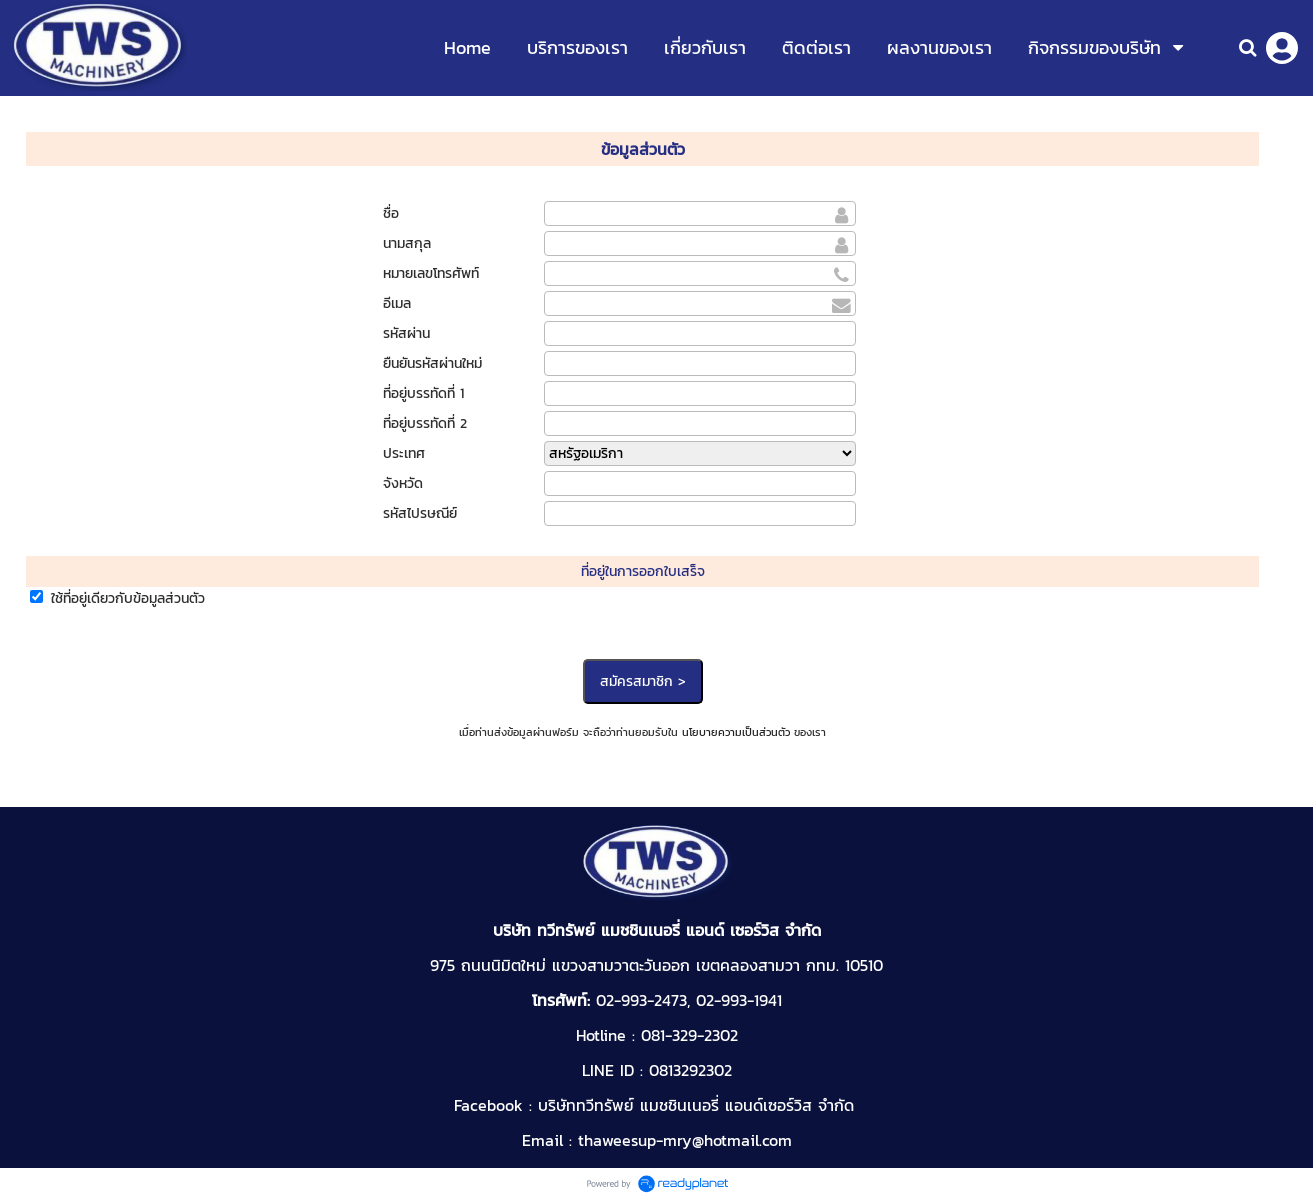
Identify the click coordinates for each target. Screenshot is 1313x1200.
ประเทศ (404, 453)
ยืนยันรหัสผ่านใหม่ (432, 363)
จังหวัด (403, 483)
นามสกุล (407, 243)
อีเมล (397, 303)
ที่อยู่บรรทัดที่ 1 (423, 393)
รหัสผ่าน (406, 333)
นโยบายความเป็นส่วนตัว (736, 732)
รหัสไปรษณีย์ (420, 513)
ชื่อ (391, 213)
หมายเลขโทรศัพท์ (431, 273)
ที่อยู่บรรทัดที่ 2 (425, 423)
